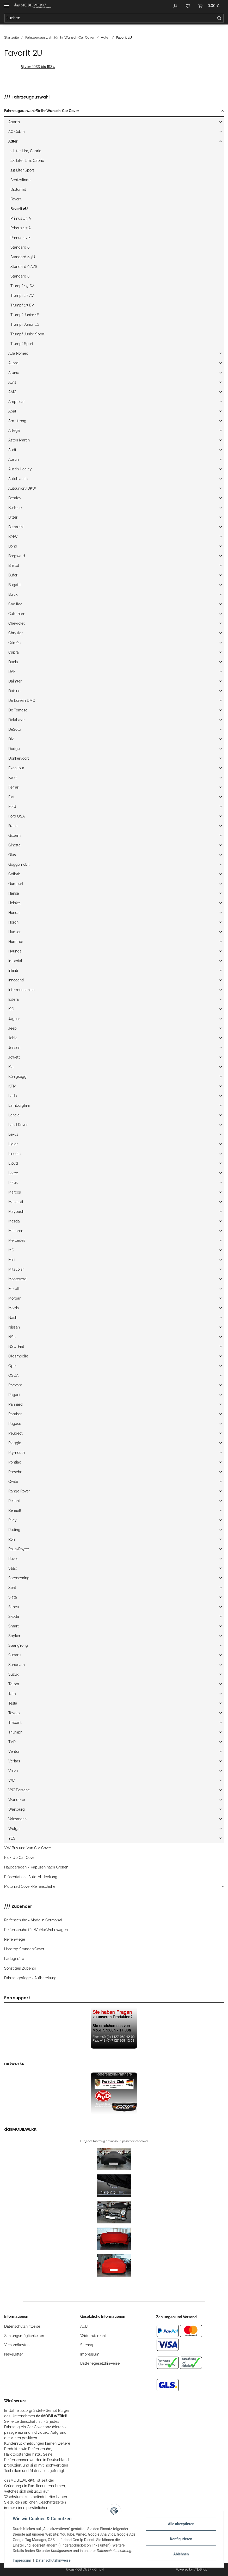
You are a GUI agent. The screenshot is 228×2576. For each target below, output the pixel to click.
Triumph (15, 1732)
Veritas (14, 1761)
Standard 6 (19, 247)
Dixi (11, 739)
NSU (12, 1337)
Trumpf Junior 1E (24, 315)
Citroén (14, 643)
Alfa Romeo (18, 353)
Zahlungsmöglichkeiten (24, 2336)
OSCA (13, 1375)
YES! (12, 1838)
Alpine (13, 373)
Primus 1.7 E (20, 238)
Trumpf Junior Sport (27, 334)
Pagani (14, 1395)
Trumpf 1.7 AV (22, 295)
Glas (12, 855)
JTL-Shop (200, 2569)
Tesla (12, 1703)
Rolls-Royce (18, 1549)
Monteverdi (17, 1279)
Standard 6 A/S (23, 267)
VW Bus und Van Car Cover (27, 1848)
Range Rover (19, 1491)
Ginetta (14, 845)
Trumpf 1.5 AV (22, 286)
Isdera (13, 999)
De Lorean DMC (21, 700)
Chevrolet (16, 623)
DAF (11, 671)
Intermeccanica (21, 990)
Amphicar (16, 401)
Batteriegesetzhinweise (100, 2363)
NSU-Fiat (16, 1346)
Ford (12, 806)
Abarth (14, 122)
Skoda (13, 1616)
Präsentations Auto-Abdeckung (30, 1877)
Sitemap (87, 2345)
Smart (13, 1626)
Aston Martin (19, 440)
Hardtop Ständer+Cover (24, 1949)
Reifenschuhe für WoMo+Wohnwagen (36, 1930)
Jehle (12, 1038)
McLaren (15, 1231)
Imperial (15, 961)
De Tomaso (17, 710)
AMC (12, 392)
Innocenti (16, 980)
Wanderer (16, 1800)
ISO (11, 1009)
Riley (12, 1520)
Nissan (14, 1327)
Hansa (13, 893)
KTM (12, 1086)
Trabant (15, 1722)
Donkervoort (18, 758)
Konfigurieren (181, 2539)
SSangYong (18, 1645)
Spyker (14, 1636)
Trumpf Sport (21, 344)
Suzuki (13, 1674)
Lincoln (14, 1154)
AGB (84, 2326)
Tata (12, 1694)
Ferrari (13, 787)
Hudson (14, 932)
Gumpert (15, 884)
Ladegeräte (14, 1959)
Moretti (14, 1289)
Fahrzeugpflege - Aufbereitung (30, 1978)
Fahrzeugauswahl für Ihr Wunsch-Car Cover (41, 111)
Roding (14, 1530)
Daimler (15, 681)
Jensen (14, 1048)
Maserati (15, 1202)
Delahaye (16, 720)
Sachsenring (18, 1578)
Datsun (14, 691)
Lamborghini (19, 1105)
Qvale (13, 1481)
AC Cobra (16, 132)
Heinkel (14, 903)
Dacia (13, 662)
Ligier (13, 1144)
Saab (12, 1568)
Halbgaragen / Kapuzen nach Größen (36, 1867)
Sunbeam (16, 1665)
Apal (12, 411)
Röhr (12, 1539)
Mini (11, 1260)
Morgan (14, 1298)
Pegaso (14, 1424)
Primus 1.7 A (20, 228)
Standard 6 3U (22, 257)
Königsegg (17, 1076)
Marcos (14, 1192)
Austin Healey (20, 469)
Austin (13, 459)
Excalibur (16, 768)
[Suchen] (109, 18)
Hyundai (15, 951)
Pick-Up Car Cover (20, 1857)
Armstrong (17, 421)
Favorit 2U (19, 209)
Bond (12, 546)
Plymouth (16, 1452)
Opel (12, 1366)
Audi (12, 450)
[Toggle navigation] (6, 3)
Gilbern (14, 835)
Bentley (14, 498)
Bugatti (14, 585)
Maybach (16, 1211)
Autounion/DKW (22, 488)
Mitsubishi (16, 1269)
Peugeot (15, 1433)
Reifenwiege (14, 1939)
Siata (12, 1597)
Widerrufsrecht (93, 2336)
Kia (11, 1067)
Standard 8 (19, 276)
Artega (14, 430)
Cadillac (15, 604)
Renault (14, 1510)
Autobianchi (18, 479)
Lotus (13, 1183)
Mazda (14, 1221)
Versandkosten (16, 2345)
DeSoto (14, 729)
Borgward (16, 556)
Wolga (14, 1829)
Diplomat (18, 189)
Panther (15, 1414)
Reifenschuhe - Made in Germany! (33, 1920)
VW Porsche (19, 1790)
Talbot (13, 1684)
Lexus (13, 1134)
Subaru (14, 1655)
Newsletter (13, 2354)
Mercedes (16, 1240)
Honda (14, 913)
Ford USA (16, 816)
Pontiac (14, 1462)
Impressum (89, 2354)
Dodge (14, 749)
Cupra (13, 652)
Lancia (14, 1115)
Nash (12, 1317)
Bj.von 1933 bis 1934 (38, 66)
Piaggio (14, 1443)
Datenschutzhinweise (22, 2326)
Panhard (15, 1404)
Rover (13, 1559)
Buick (12, 594)
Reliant (14, 1501)
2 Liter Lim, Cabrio (25, 151)
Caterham (16, 614)
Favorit (16, 199)
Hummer (15, 941)
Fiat (11, 797)
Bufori (13, 575)
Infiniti (13, 970)
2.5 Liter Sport (22, 170)
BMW (13, 536)
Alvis (12, 382)
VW (11, 1780)
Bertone (15, 508)
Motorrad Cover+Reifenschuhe (29, 1886)
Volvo (13, 1771)
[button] (175, 6)
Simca (13, 1607)
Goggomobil (18, 864)
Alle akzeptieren (181, 2524)
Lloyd (13, 1163)
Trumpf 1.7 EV (22, 305)
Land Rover (18, 1125)
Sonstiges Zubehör (20, 1968)
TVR (12, 1742)
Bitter (12, 517)
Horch (13, 922)
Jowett (14, 1057)
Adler (12, 141)
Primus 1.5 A (20, 218)
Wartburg (16, 1809)
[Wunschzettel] (188, 6)
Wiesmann (17, 1819)
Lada (12, 1096)
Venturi (14, 1751)
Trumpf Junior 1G (24, 324)
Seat (12, 1587)
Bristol (13, 565)
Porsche (15, 1472)
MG (11, 1250)
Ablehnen (181, 2554)
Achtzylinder (21, 180)
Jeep (12, 1028)
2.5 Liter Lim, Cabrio (27, 160)
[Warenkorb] (209, 6)
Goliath (14, 874)
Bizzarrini (15, 527)
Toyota (14, 1713)
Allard (13, 363)
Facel (12, 778)
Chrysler (15, 633)
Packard (15, 1385)
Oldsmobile (18, 1356)
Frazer (13, 826)
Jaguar (14, 1019)
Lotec (13, 1173)
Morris (13, 1308)
